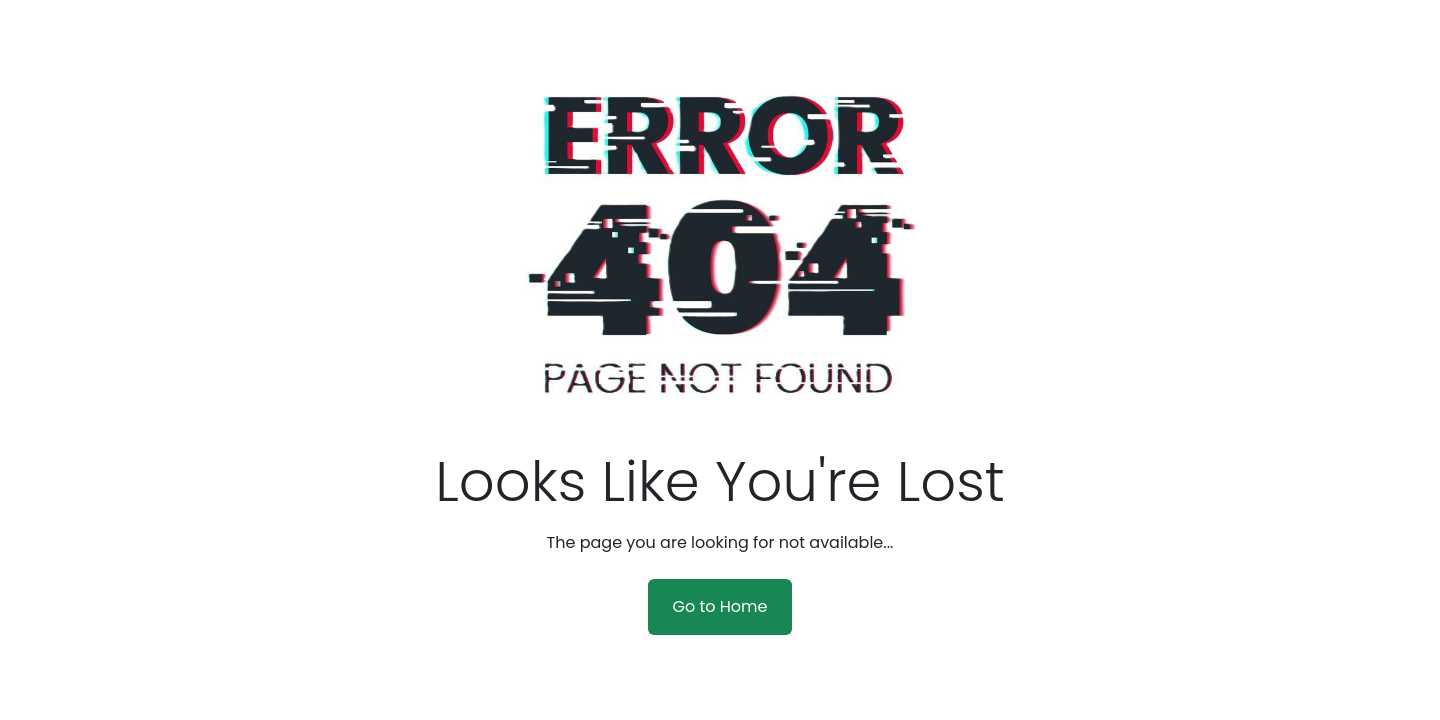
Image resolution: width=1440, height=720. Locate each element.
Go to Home (719, 606)
